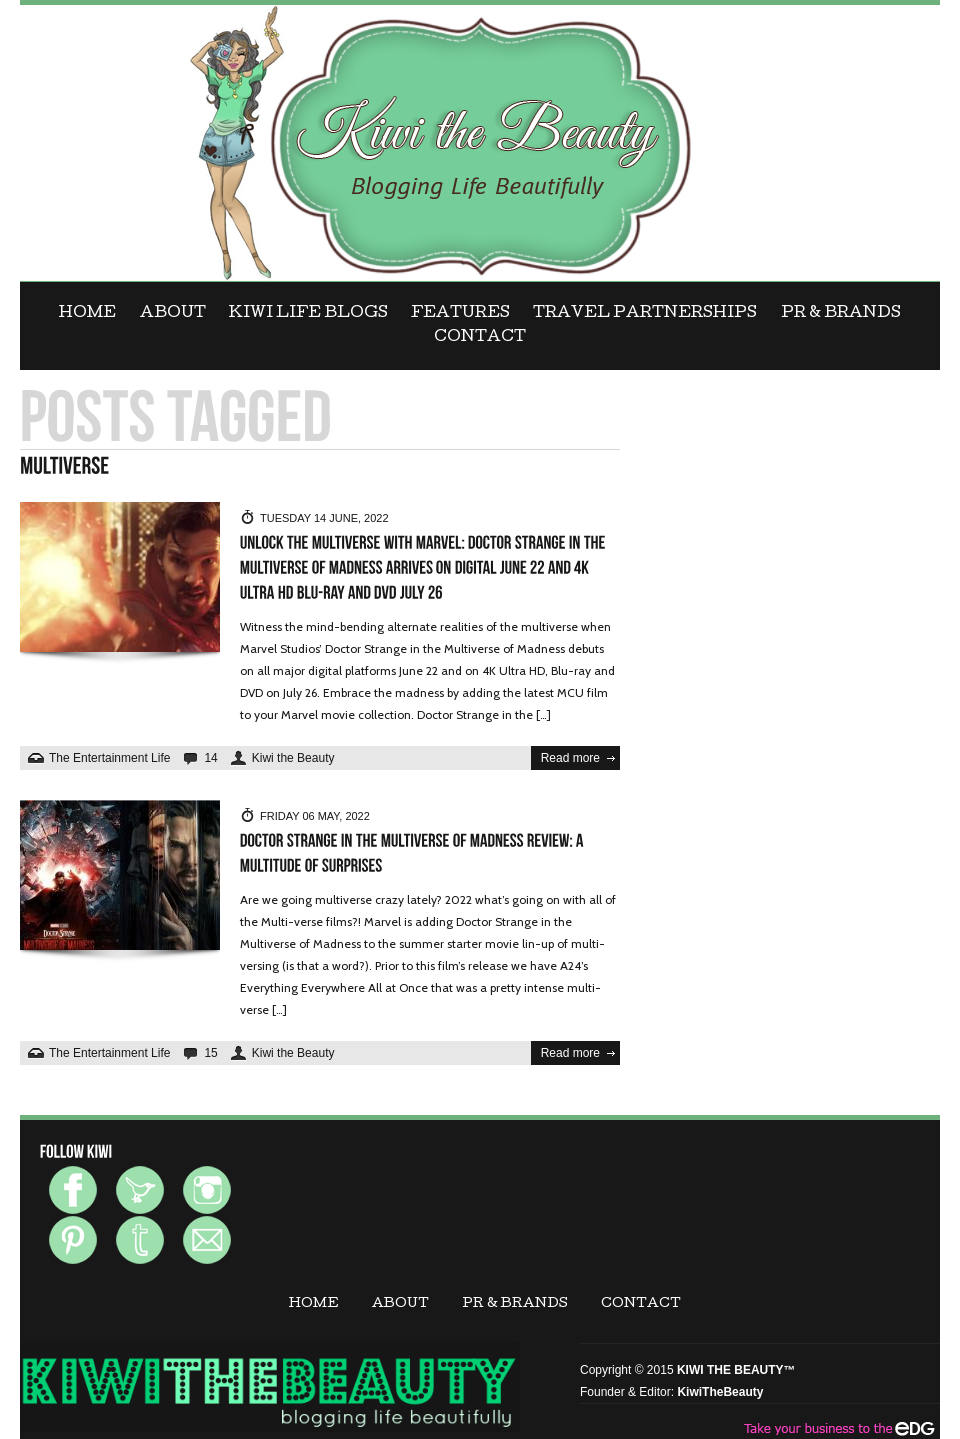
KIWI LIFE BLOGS (308, 314)
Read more (570, 758)
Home (87, 314)
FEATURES (460, 314)
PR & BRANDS (841, 314)
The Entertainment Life (109, 758)
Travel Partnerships (645, 314)
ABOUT (173, 314)
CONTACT (480, 338)
